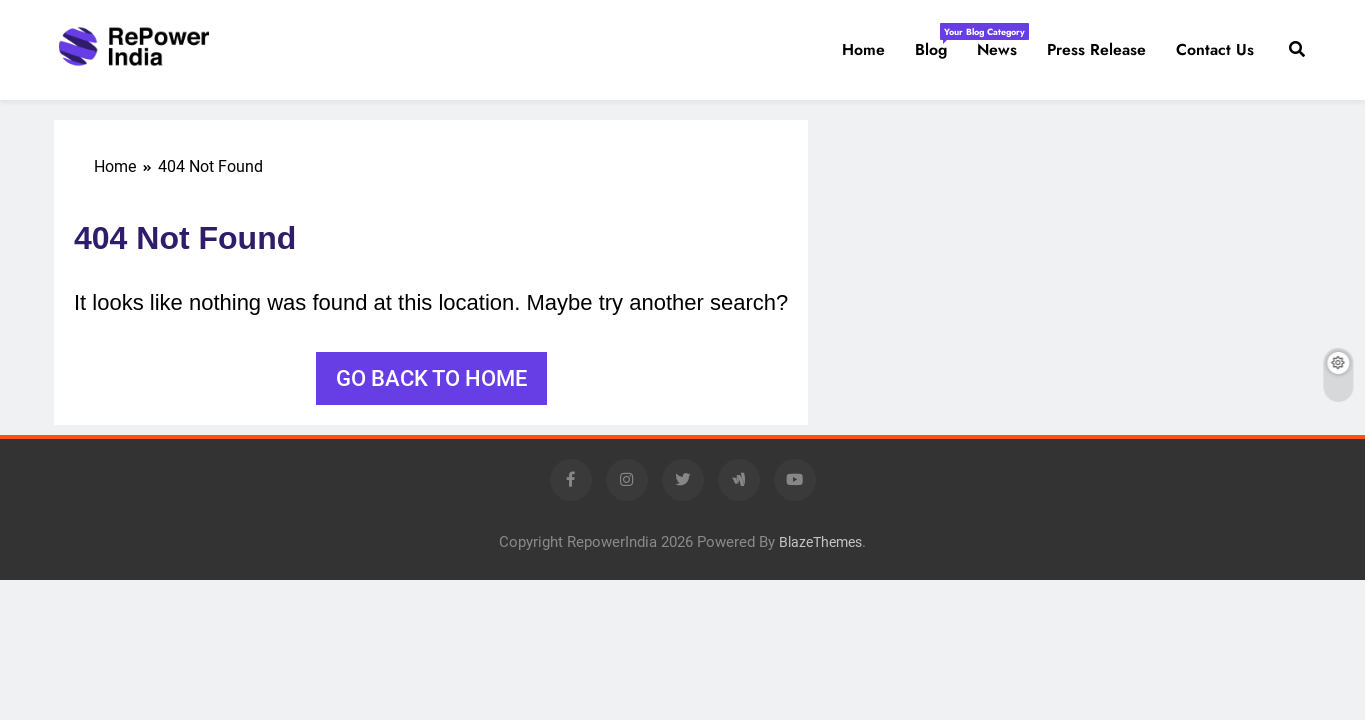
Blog (938, 42)
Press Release (1096, 49)
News (997, 49)
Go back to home (431, 378)
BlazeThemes (820, 542)
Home (863, 49)
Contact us (1215, 49)
